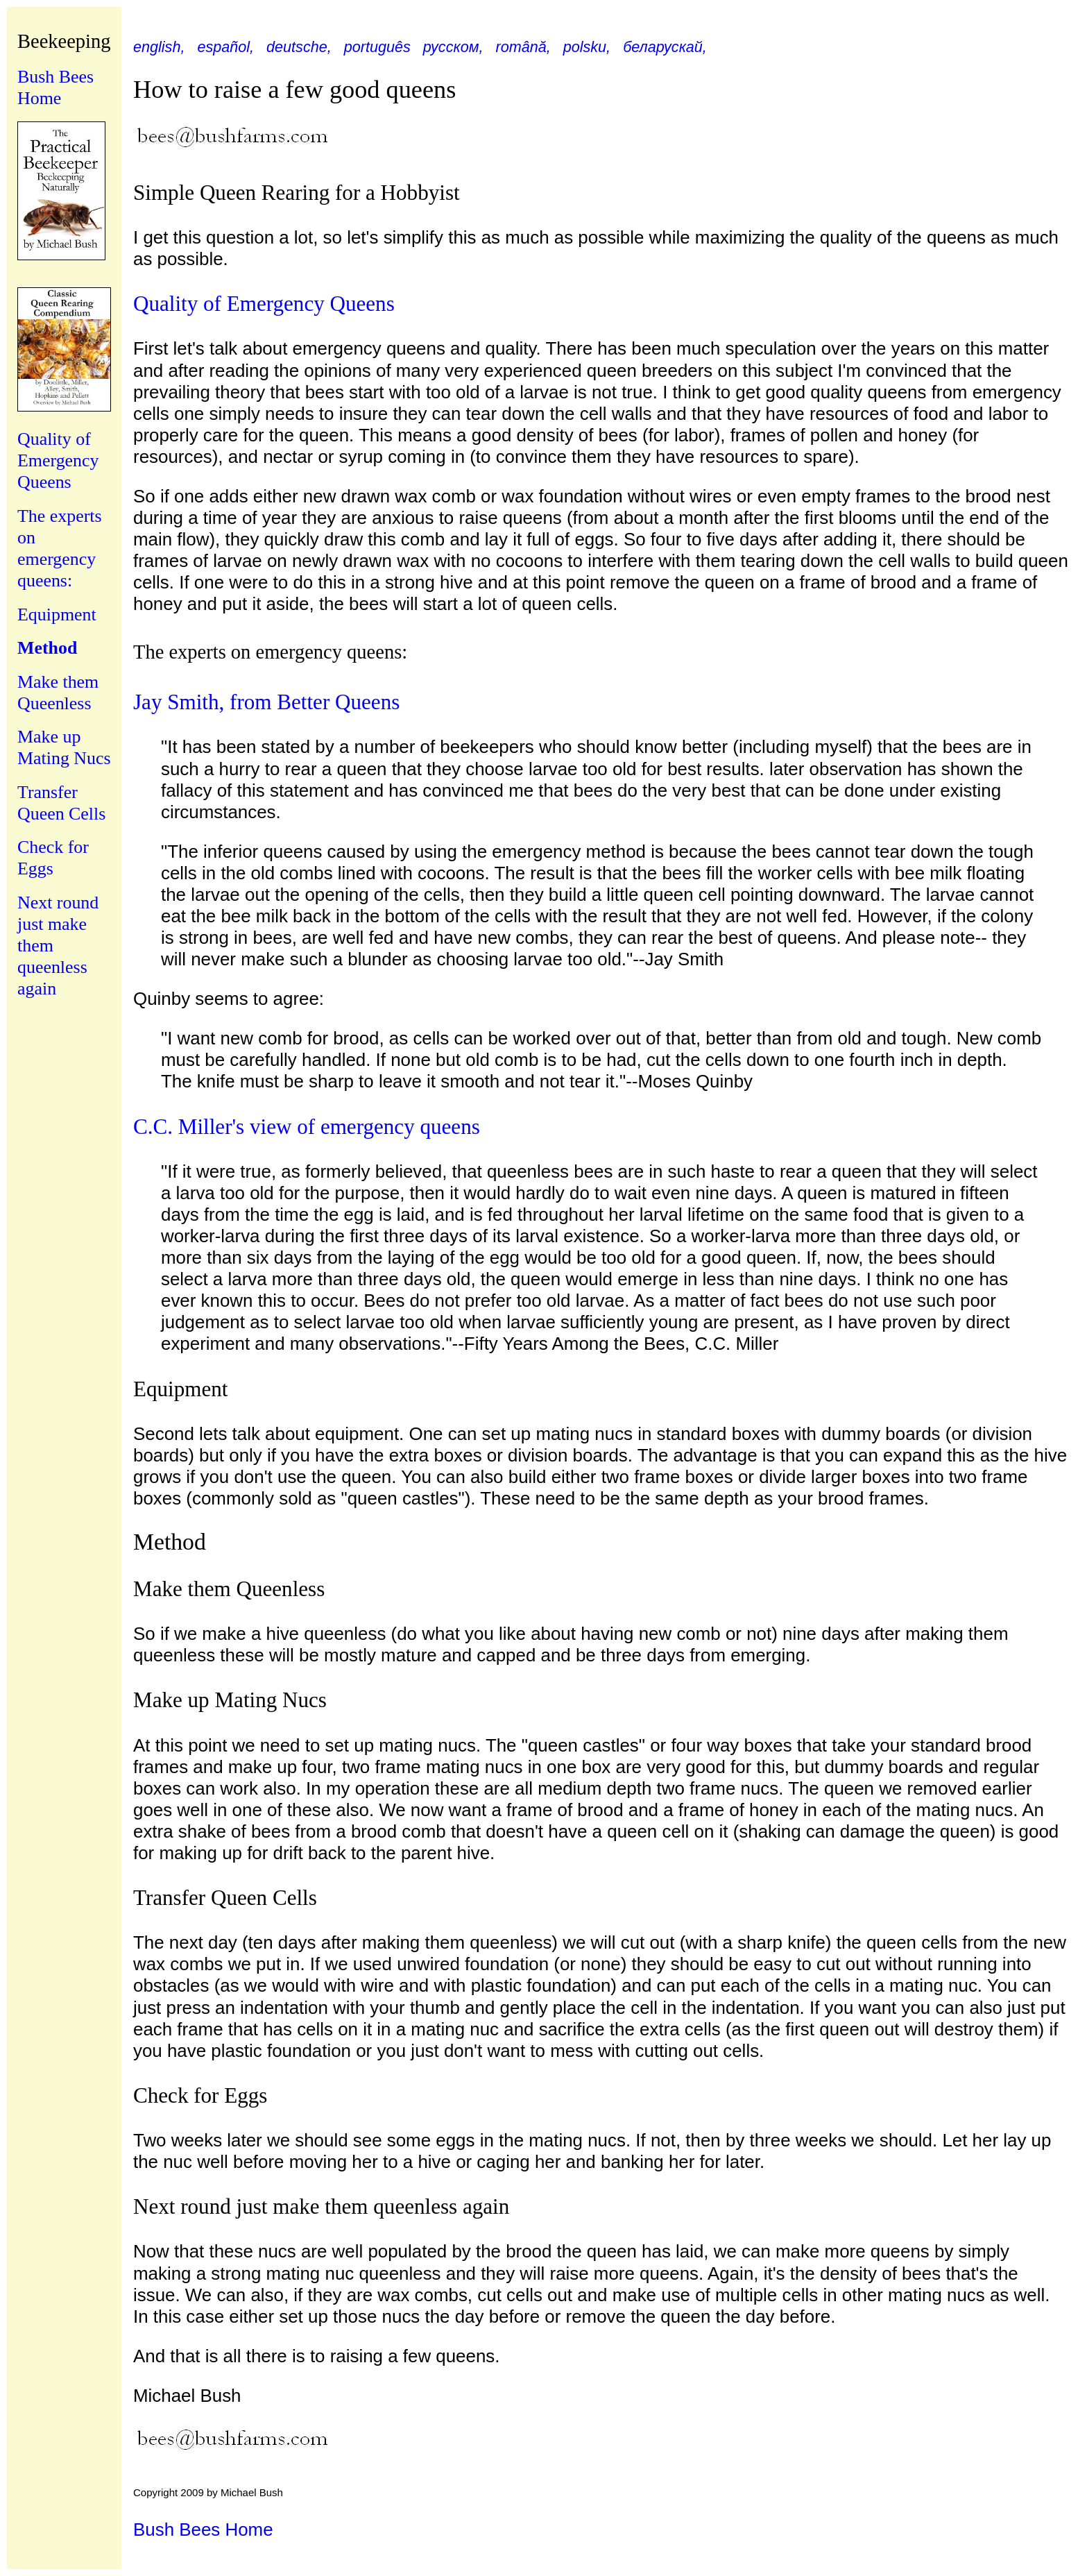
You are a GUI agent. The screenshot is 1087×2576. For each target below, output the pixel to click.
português (377, 47)
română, (522, 47)
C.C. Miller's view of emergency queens (306, 1127)
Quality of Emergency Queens (58, 460)
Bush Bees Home (203, 2529)
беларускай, (665, 47)
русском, (453, 47)
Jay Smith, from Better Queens (266, 702)
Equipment (56, 614)
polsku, (586, 47)
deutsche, (299, 47)
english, (159, 47)
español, (225, 47)
